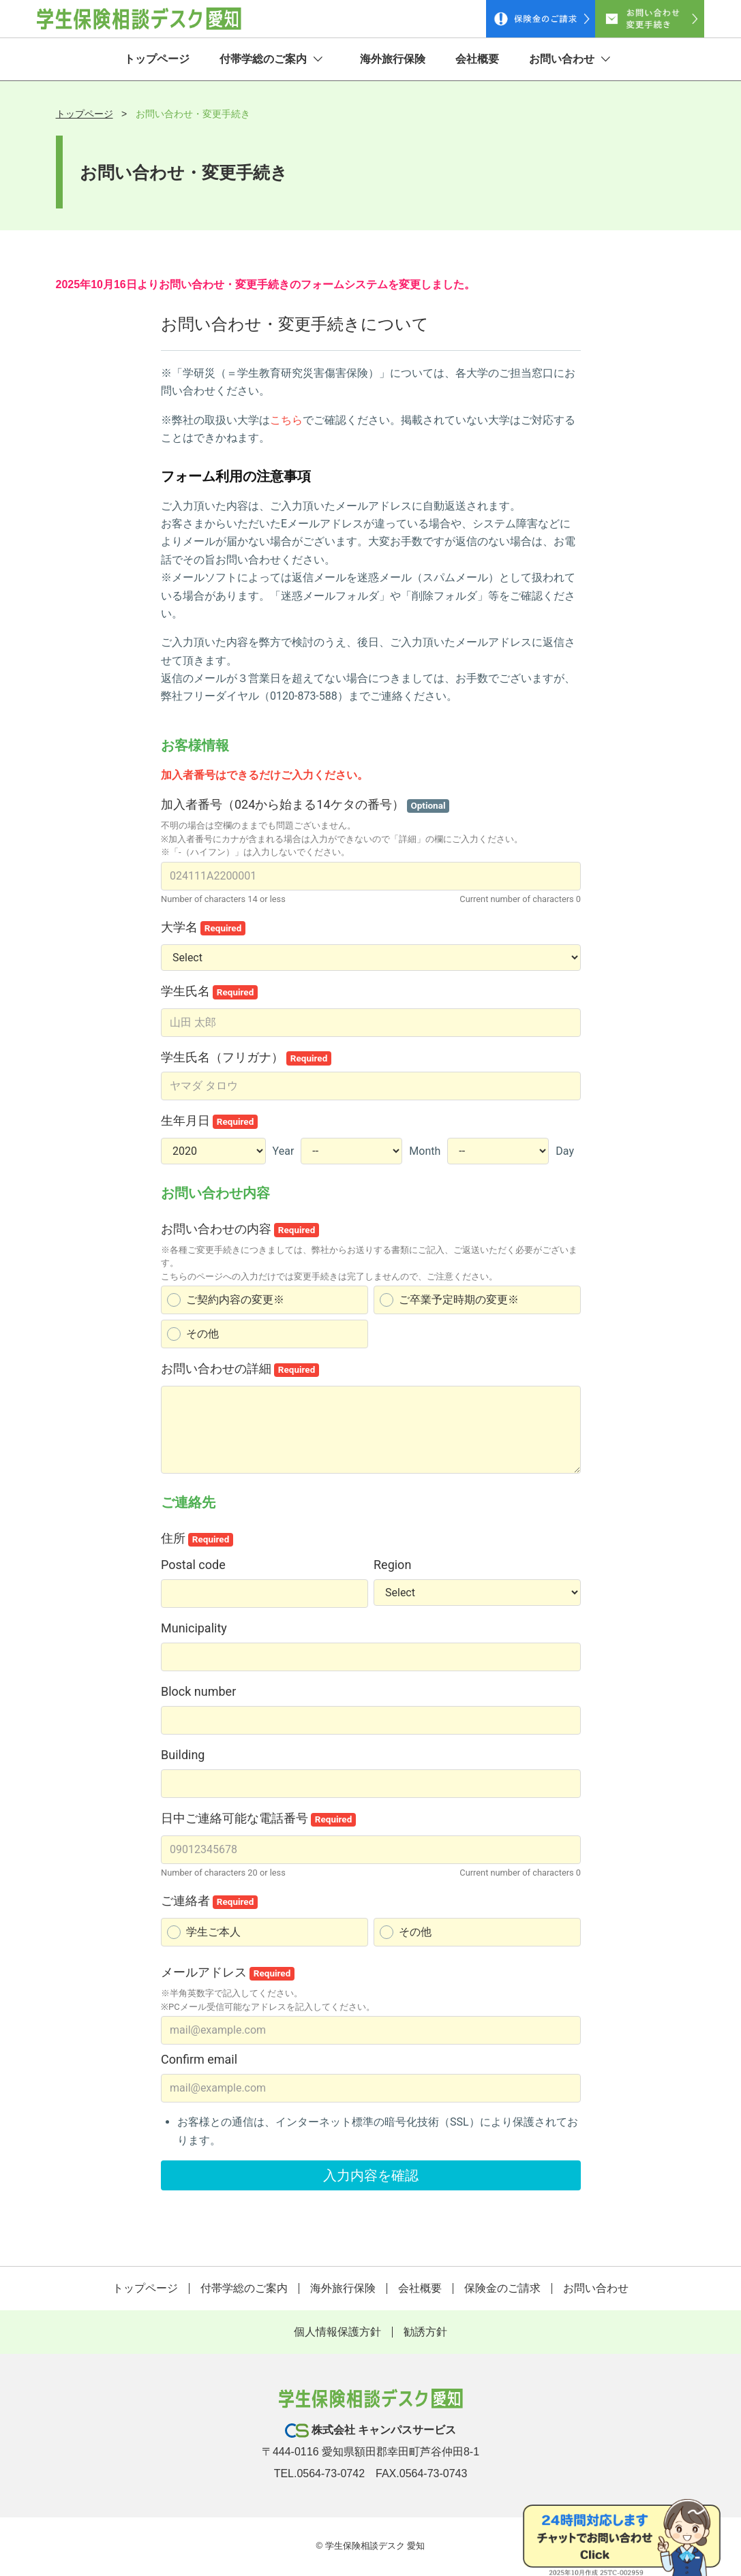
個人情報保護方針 (337, 2333)
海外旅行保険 (392, 59)
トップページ (157, 59)
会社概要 (477, 59)
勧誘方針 (425, 2333)
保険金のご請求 (502, 2289)
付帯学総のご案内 (271, 59)
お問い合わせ (569, 59)
